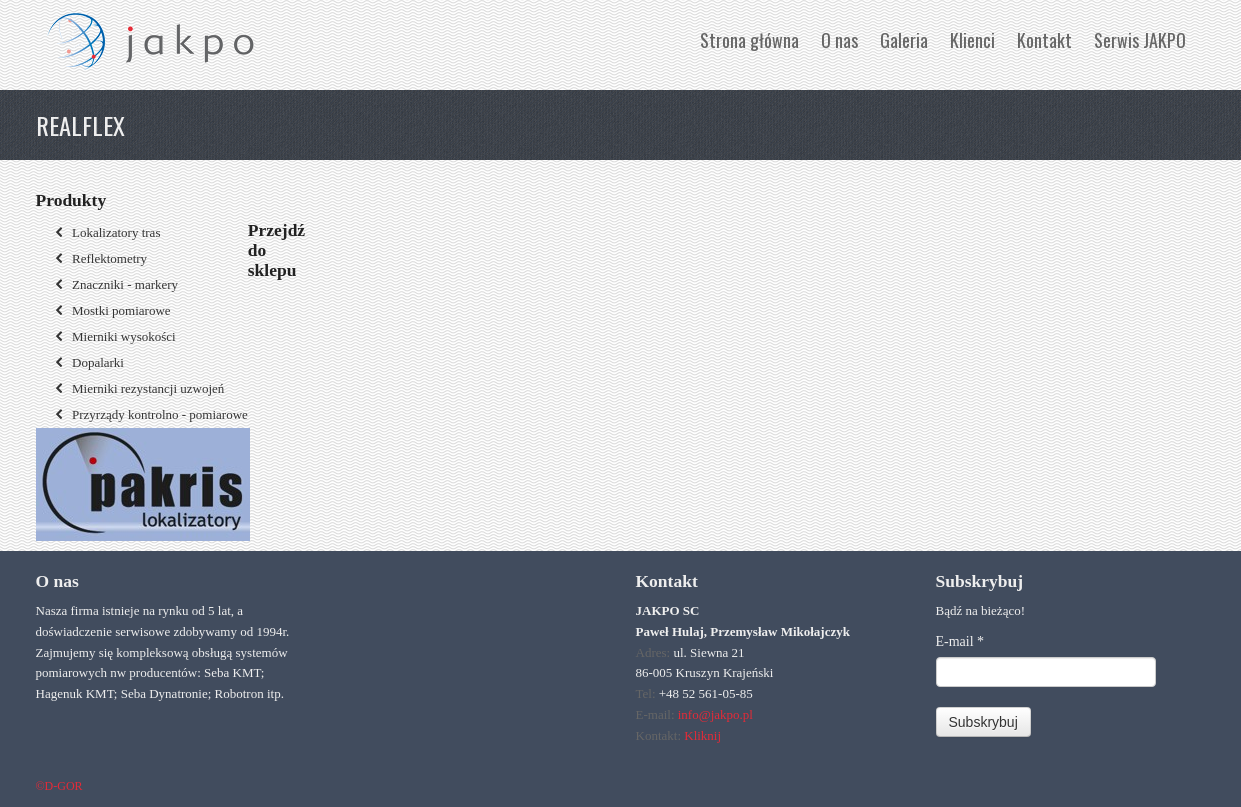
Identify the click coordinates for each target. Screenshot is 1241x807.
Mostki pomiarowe (111, 310)
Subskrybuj (983, 722)
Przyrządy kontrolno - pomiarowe (149, 414)
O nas (839, 40)
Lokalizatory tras (106, 232)
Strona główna (749, 40)
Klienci (972, 40)
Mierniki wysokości (113, 336)
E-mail (960, 641)
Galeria (904, 40)
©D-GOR (59, 786)
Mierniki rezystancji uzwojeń (138, 388)
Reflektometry (99, 258)
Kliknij (702, 735)
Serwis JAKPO (1140, 40)
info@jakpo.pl (715, 714)
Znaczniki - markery (115, 284)
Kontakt (1044, 40)
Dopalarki (87, 362)
